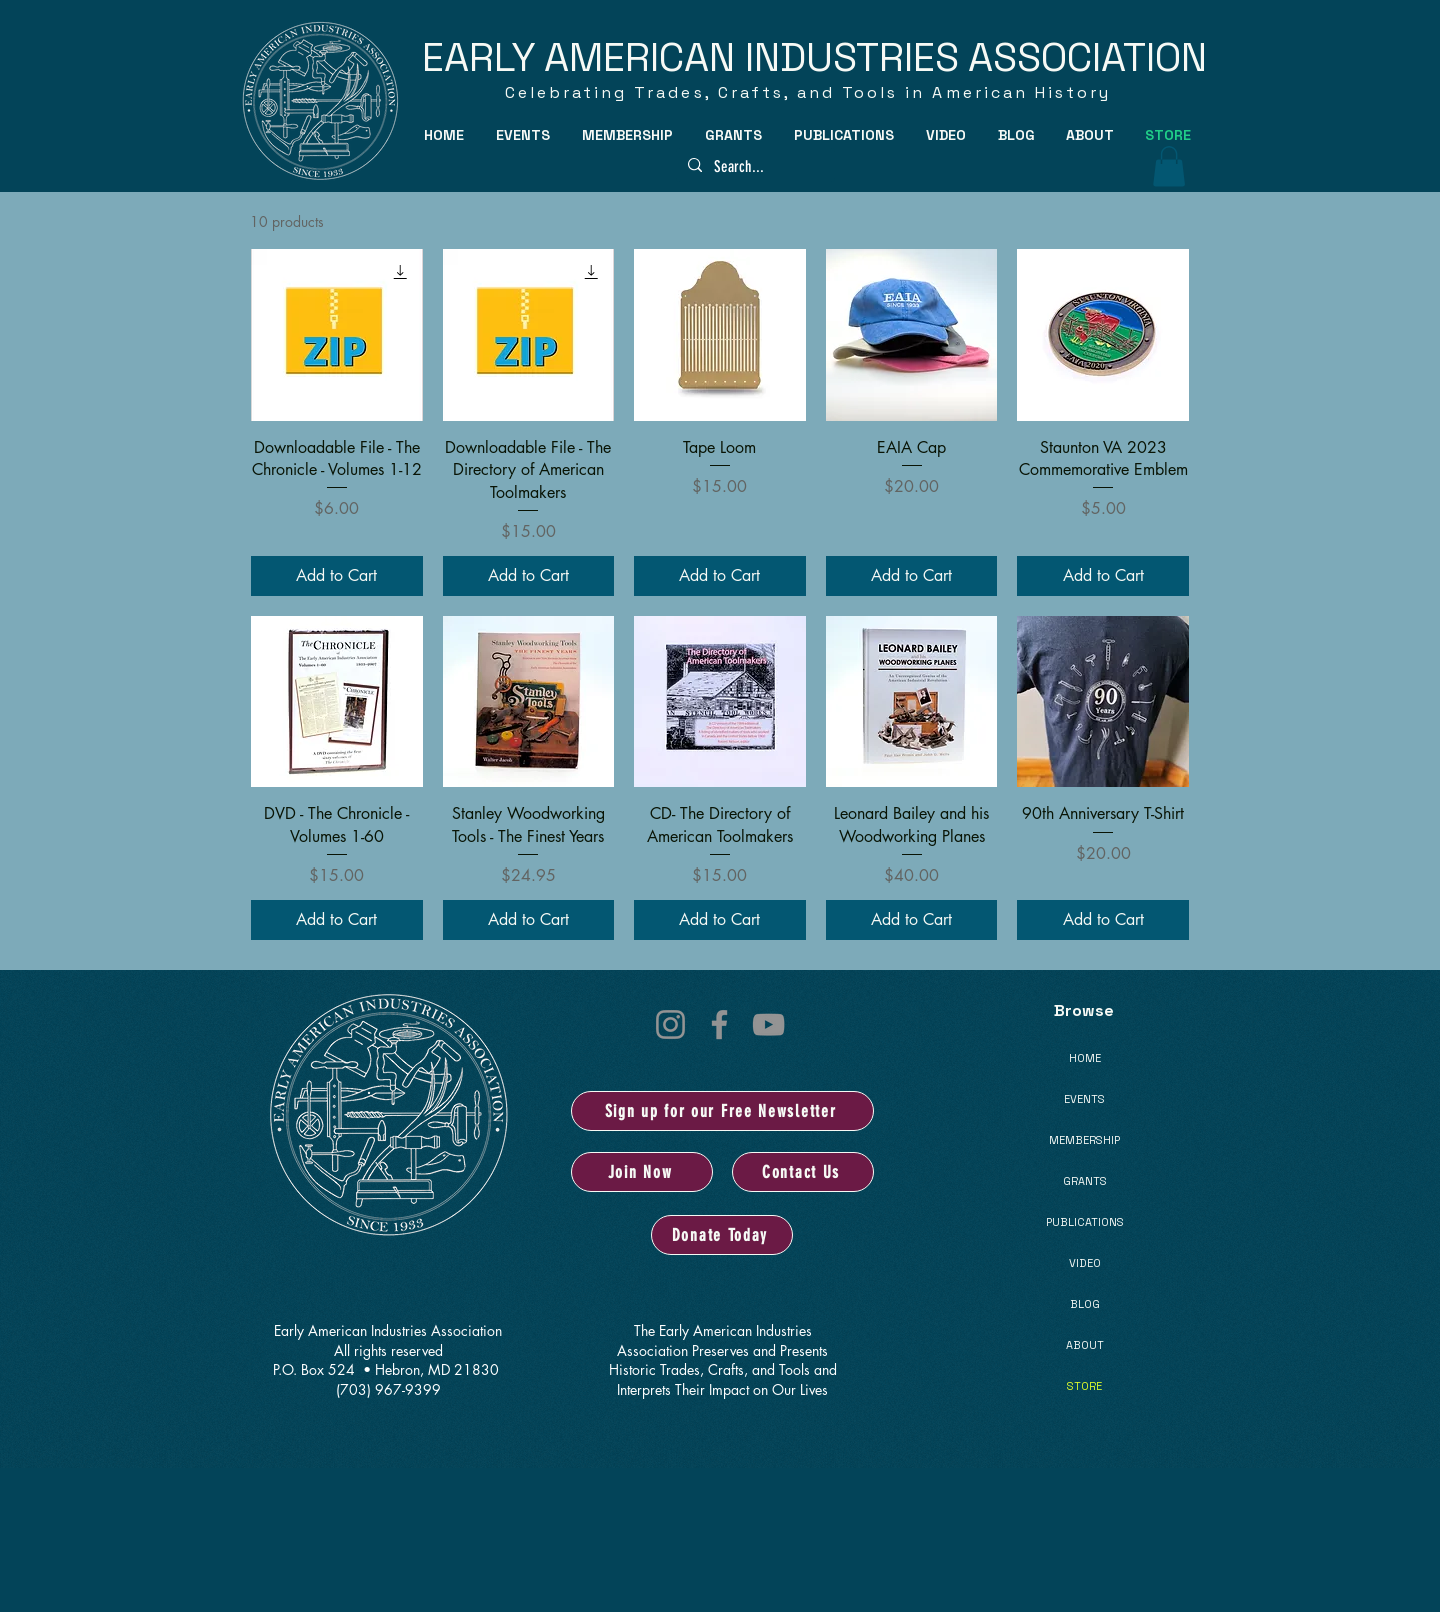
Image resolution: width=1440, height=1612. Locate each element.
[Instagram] (670, 1024)
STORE (1084, 1386)
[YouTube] (768, 1024)
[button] (524, 135)
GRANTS (1085, 1181)
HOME (1085, 1058)
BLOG (1085, 1304)
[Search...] (753, 167)
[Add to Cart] (337, 576)
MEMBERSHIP (1084, 1140)
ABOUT (1085, 1345)
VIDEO (1085, 1263)
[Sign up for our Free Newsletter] (722, 1111)
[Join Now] (642, 1172)
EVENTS (1084, 1099)
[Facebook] (719, 1024)
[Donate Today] (722, 1235)
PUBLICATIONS (1085, 1222)
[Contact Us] (803, 1172)
